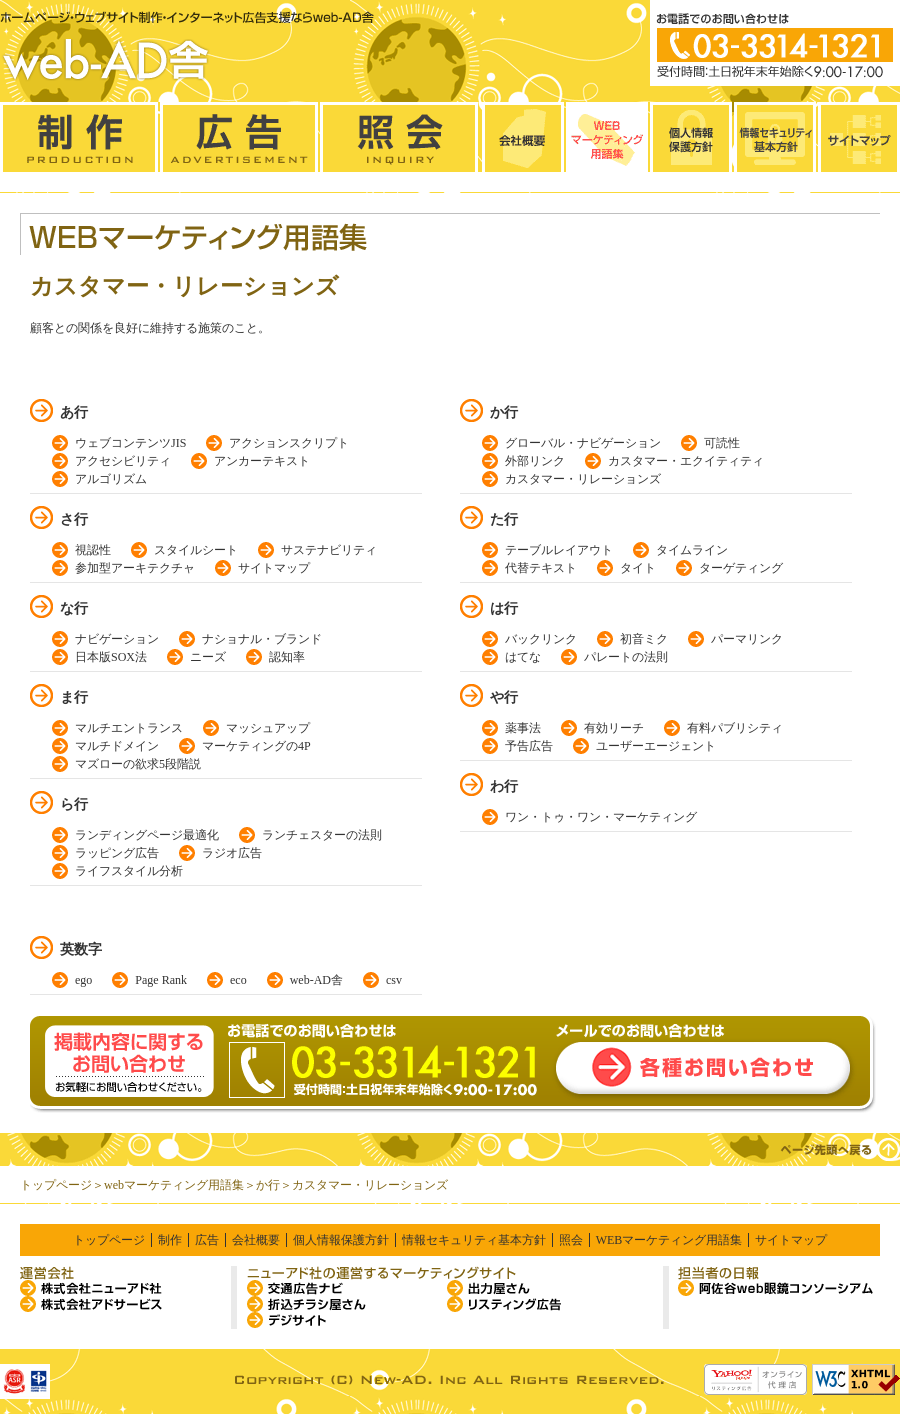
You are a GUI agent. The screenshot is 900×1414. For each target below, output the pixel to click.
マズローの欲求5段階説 (138, 764)
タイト (638, 568)
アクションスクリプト (289, 443)
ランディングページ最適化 (147, 835)
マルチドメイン (117, 746)
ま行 (74, 697)
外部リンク (535, 461)
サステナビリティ (329, 550)
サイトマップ (274, 568)
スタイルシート (196, 550)
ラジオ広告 (232, 853)
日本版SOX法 (111, 657)
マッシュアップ (268, 728)
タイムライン (692, 550)
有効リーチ (614, 728)
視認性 (93, 550)
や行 (504, 697)
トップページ (56, 1185)
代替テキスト (541, 568)
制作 (170, 1240)
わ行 (504, 786)
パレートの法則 (626, 657)
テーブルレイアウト (559, 550)
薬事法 (523, 728)
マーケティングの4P (256, 746)
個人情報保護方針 (341, 1240)
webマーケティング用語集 (174, 1185)
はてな (523, 657)
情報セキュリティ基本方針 (474, 1240)
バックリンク (541, 639)
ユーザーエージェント (656, 746)
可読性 (722, 443)
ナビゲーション (117, 639)
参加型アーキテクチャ (135, 568)
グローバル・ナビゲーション (583, 443)
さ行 (74, 519)
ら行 (74, 804)
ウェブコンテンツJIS (130, 443)
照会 (571, 1240)
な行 (74, 608)
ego (83, 980)
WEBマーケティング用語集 (669, 1240)
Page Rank (161, 980)
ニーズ (208, 657)
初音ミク (644, 639)
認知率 (287, 657)
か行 (504, 412)
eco (238, 980)
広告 (207, 1240)
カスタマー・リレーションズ (583, 479)
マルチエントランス (129, 728)
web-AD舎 (316, 980)
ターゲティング (741, 568)
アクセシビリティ (123, 461)
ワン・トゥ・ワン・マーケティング (601, 817)
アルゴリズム (111, 479)
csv (394, 980)
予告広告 (529, 746)
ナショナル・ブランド (262, 639)
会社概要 (256, 1240)
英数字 (81, 949)
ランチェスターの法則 (322, 835)
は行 (504, 608)
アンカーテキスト (262, 461)
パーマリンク (747, 639)
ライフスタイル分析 (129, 871)
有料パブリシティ (735, 728)
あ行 (74, 412)
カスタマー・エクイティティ (686, 461)
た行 (504, 519)
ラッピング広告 (117, 853)
